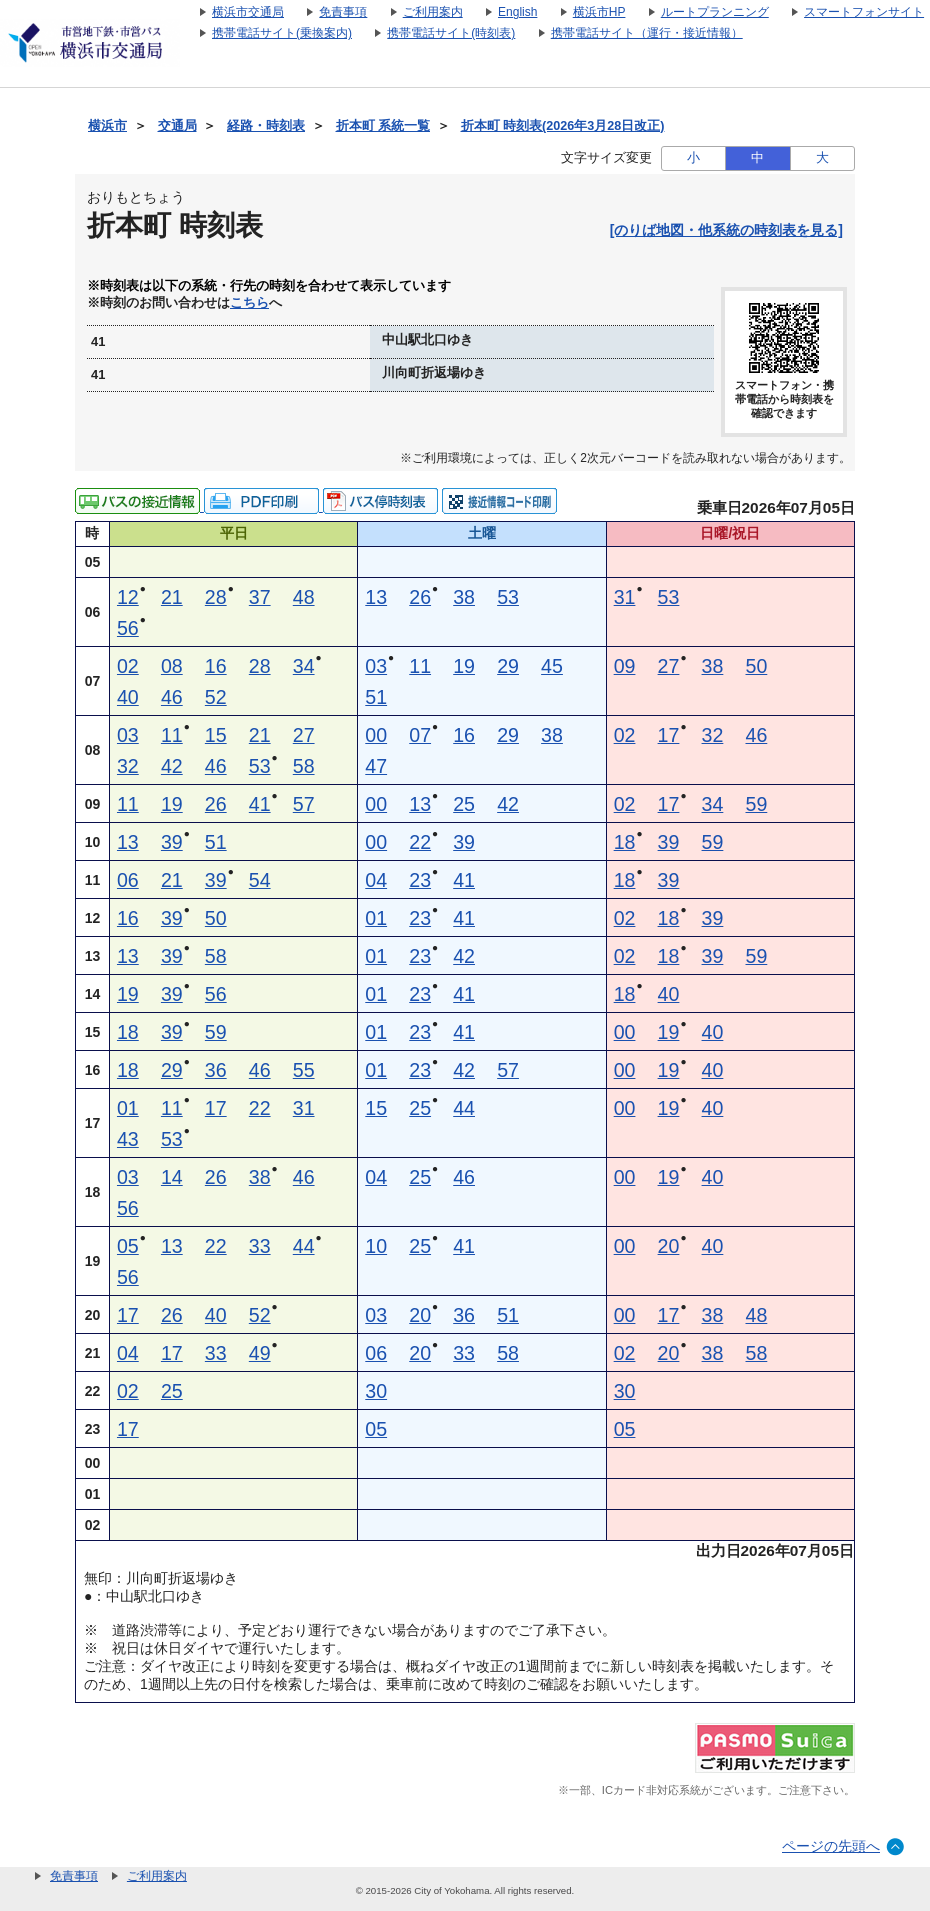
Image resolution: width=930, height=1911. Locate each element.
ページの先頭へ (831, 1846)
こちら (249, 303)
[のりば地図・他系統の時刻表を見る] (726, 230)
